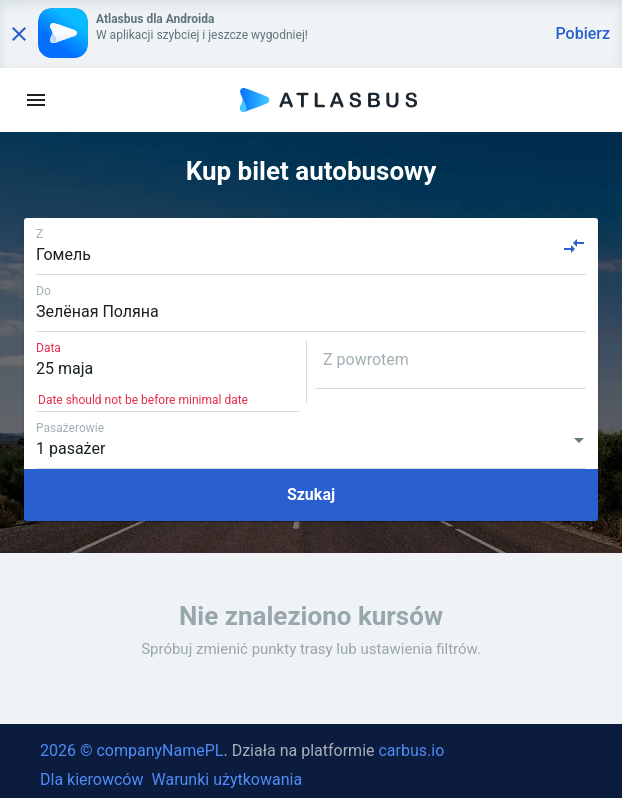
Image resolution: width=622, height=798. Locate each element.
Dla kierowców (91, 779)
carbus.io (411, 750)
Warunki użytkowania (226, 779)
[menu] (36, 100)
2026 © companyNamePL (131, 750)
